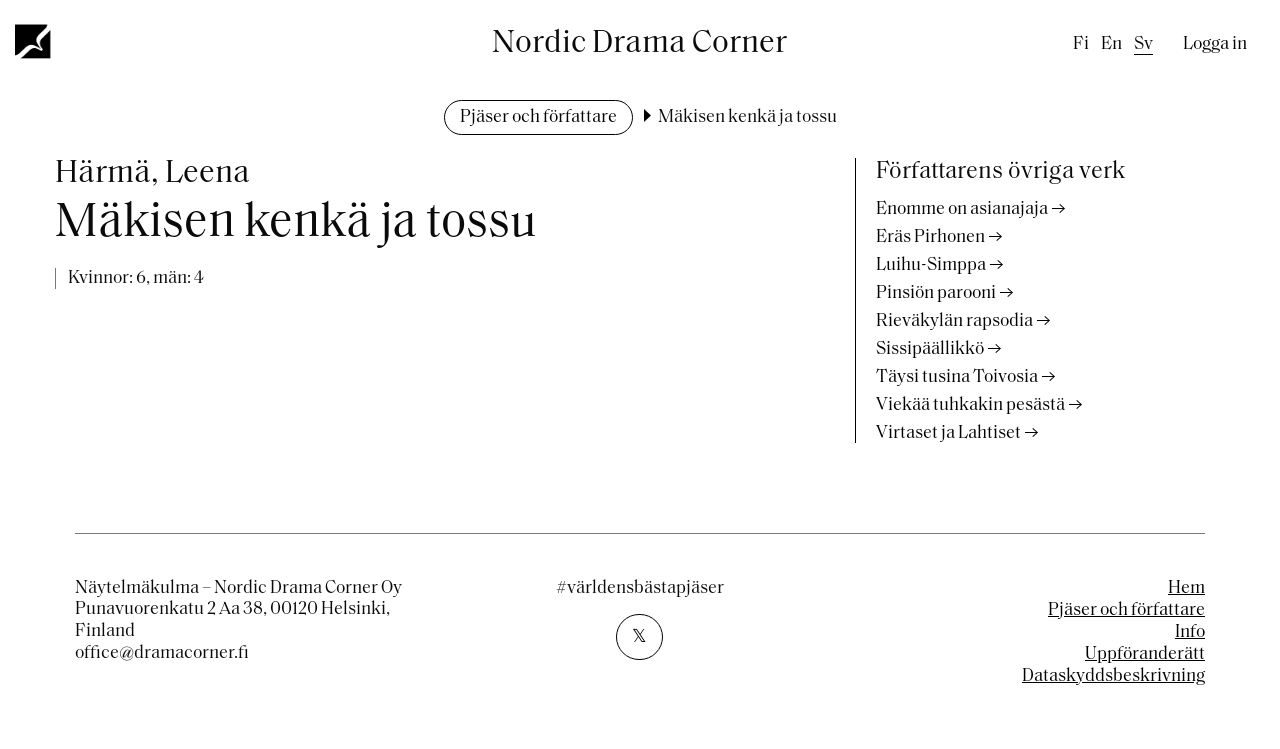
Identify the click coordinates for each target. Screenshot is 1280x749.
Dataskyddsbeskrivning (1113, 676)
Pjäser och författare (538, 117)
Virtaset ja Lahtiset (948, 433)
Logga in (1215, 44)
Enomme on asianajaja (962, 209)
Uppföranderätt (1145, 654)
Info (1190, 632)
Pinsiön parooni (936, 293)
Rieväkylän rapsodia (954, 321)
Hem (1186, 588)
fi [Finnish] (1081, 44)
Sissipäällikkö (930, 349)
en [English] (1111, 44)
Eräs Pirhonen (930, 237)
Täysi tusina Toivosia (957, 377)
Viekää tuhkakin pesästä (970, 405)
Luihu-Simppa (931, 265)
